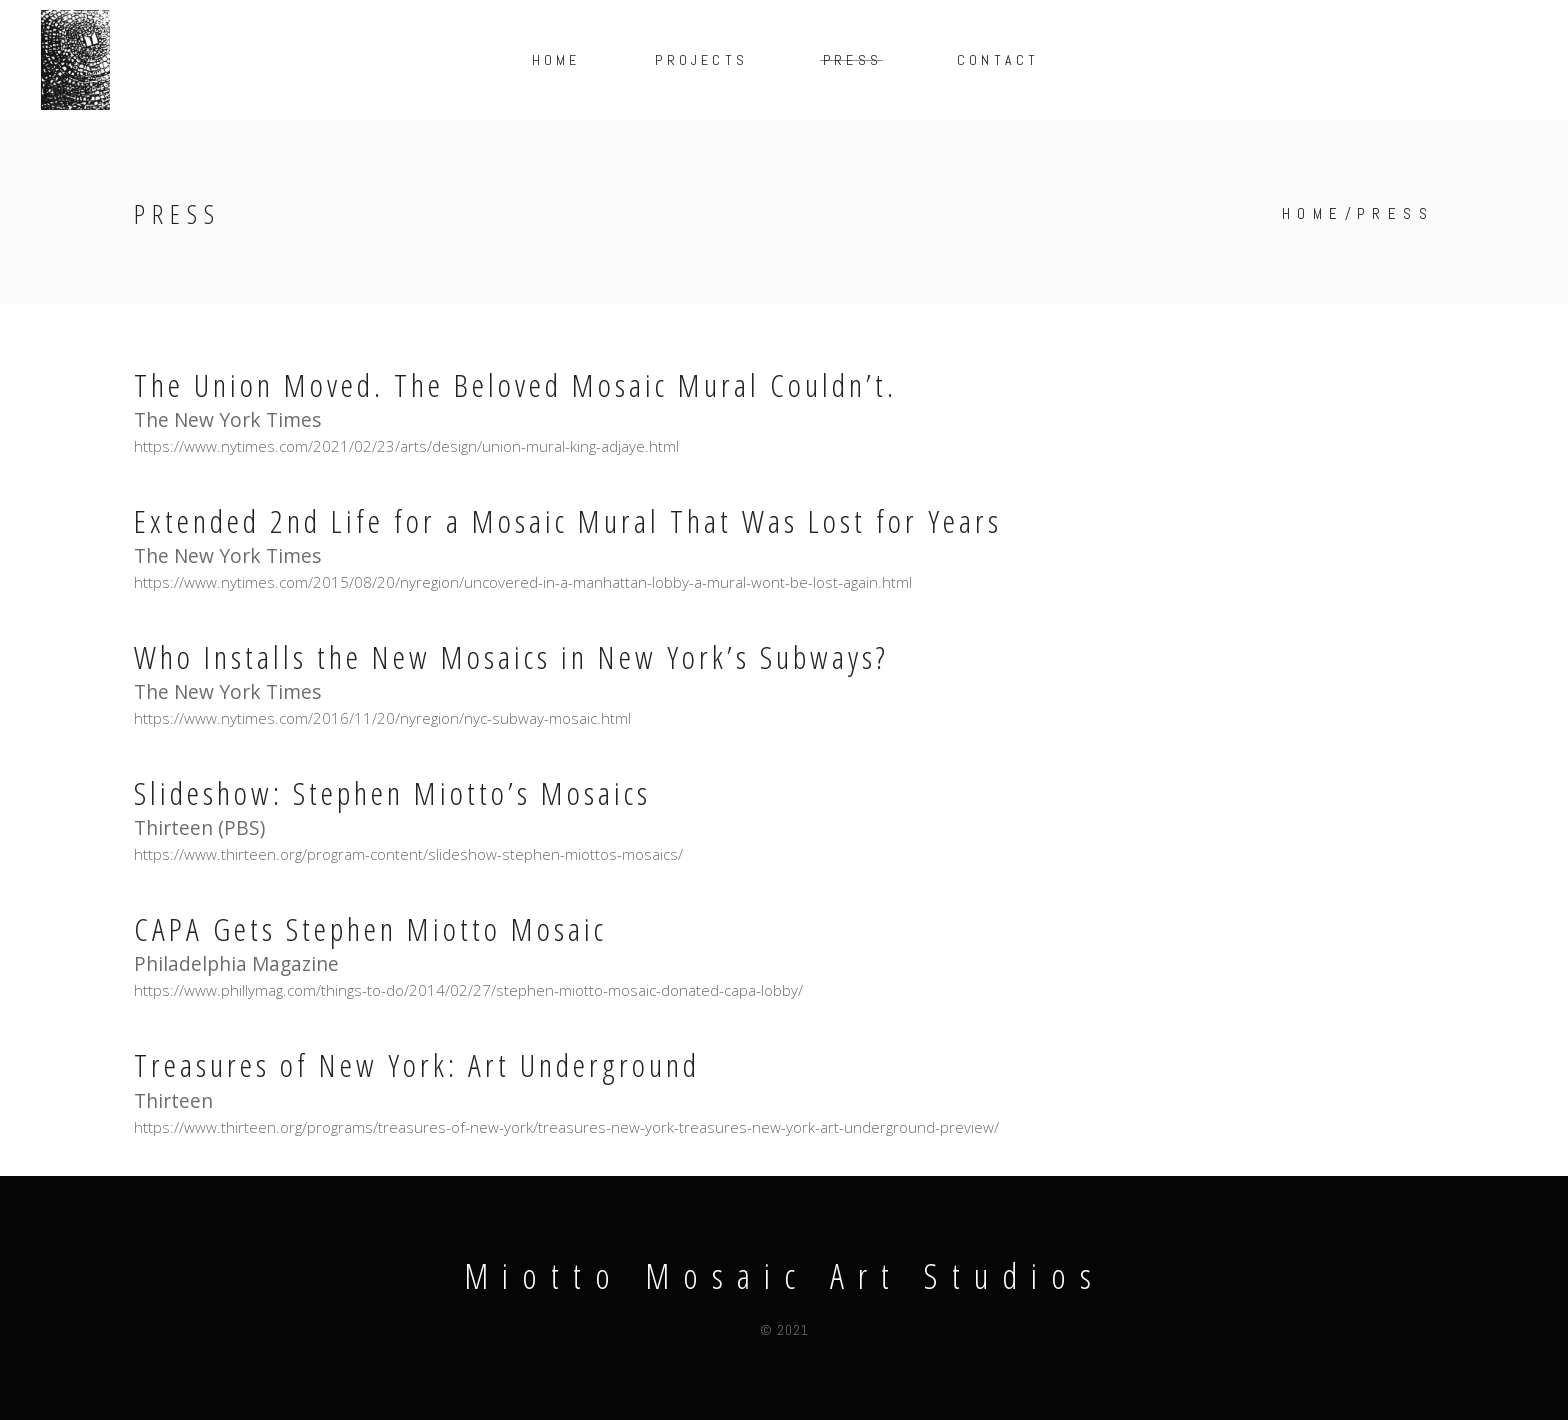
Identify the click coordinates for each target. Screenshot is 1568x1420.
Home (1313, 213)
